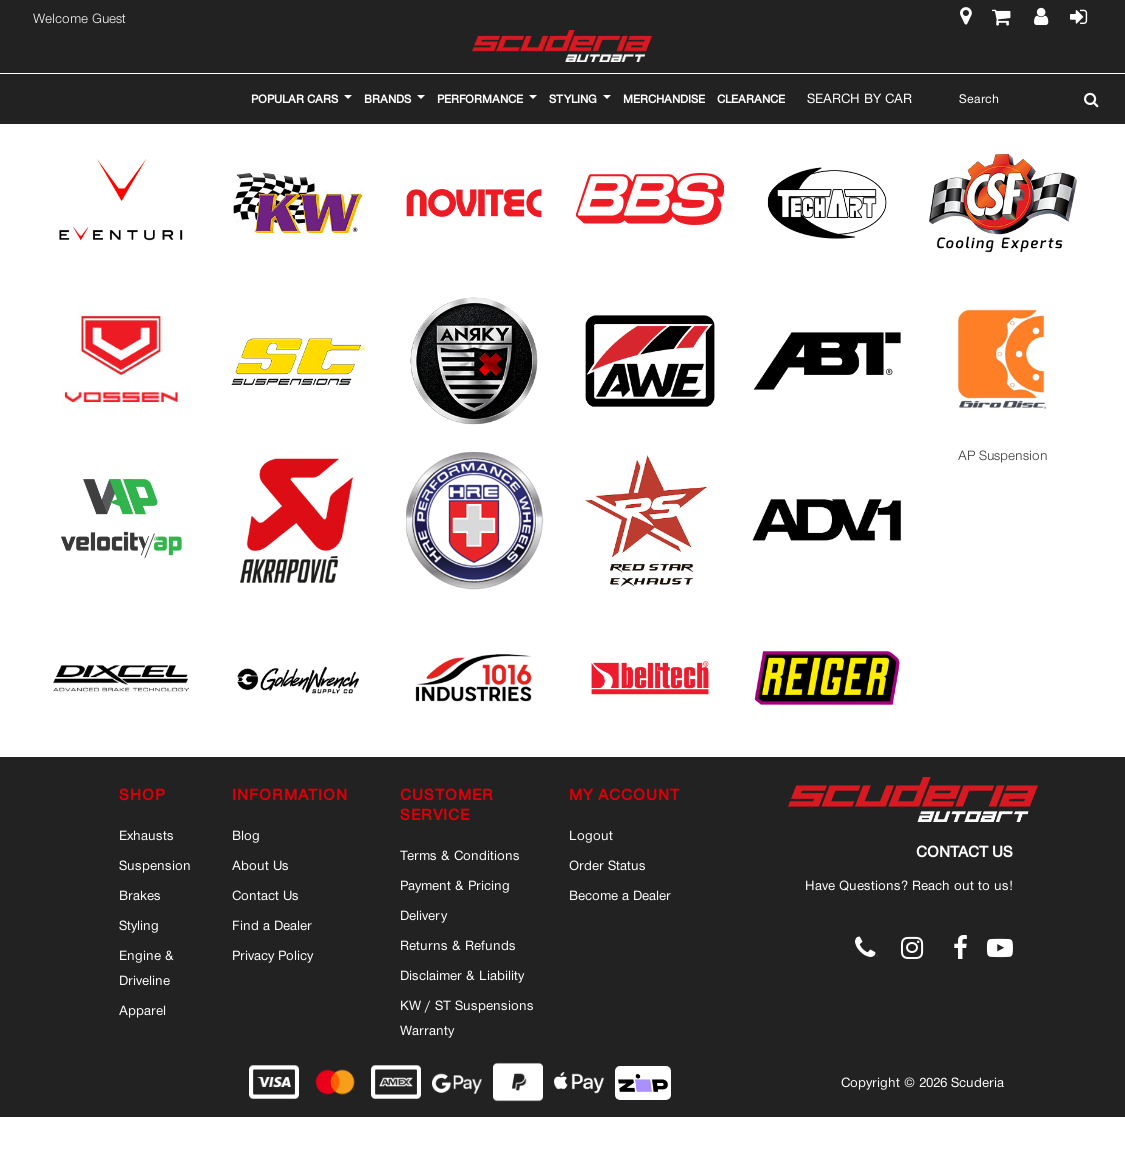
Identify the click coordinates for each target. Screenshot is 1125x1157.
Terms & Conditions (460, 855)
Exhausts (146, 835)
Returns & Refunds (458, 945)
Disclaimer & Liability (462, 975)
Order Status (607, 865)
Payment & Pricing (455, 885)
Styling (139, 925)
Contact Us (265, 895)
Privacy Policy (272, 955)
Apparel (142, 1010)
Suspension (155, 865)
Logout (591, 835)
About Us (260, 865)
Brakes (140, 895)
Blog (246, 835)
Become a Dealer (620, 895)
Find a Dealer (272, 925)
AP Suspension (1003, 455)
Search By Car (859, 98)
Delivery (423, 915)
